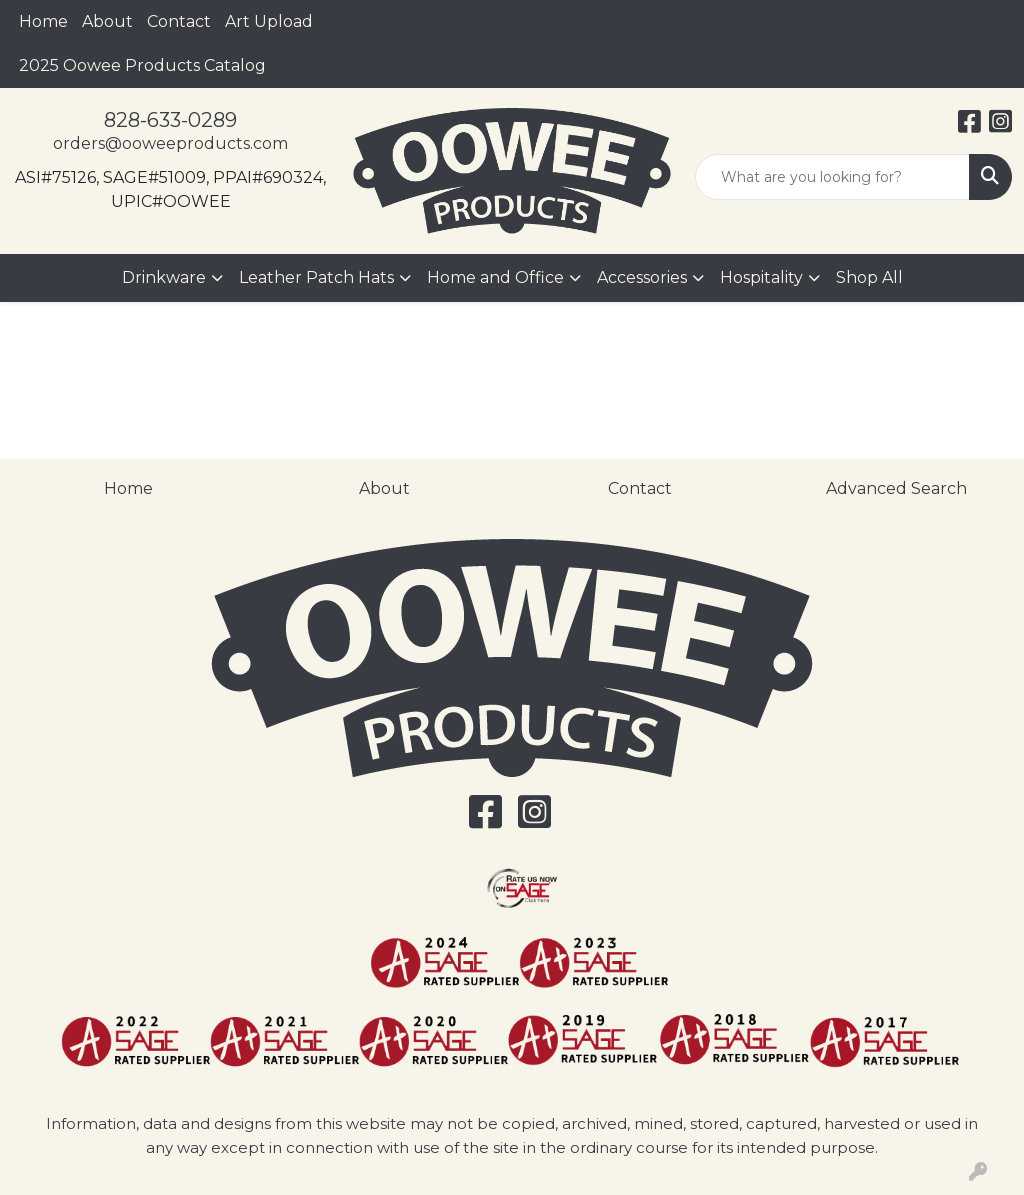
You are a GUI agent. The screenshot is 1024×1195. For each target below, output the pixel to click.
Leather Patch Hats (316, 277)
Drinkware (164, 277)
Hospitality (761, 277)
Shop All (869, 277)
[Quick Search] (832, 177)
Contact (179, 21)
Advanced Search (896, 488)
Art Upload (269, 21)
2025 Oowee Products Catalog (142, 65)
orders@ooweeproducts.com (170, 143)
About (107, 21)
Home (43, 21)
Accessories (642, 277)
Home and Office (495, 277)
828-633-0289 (170, 120)
